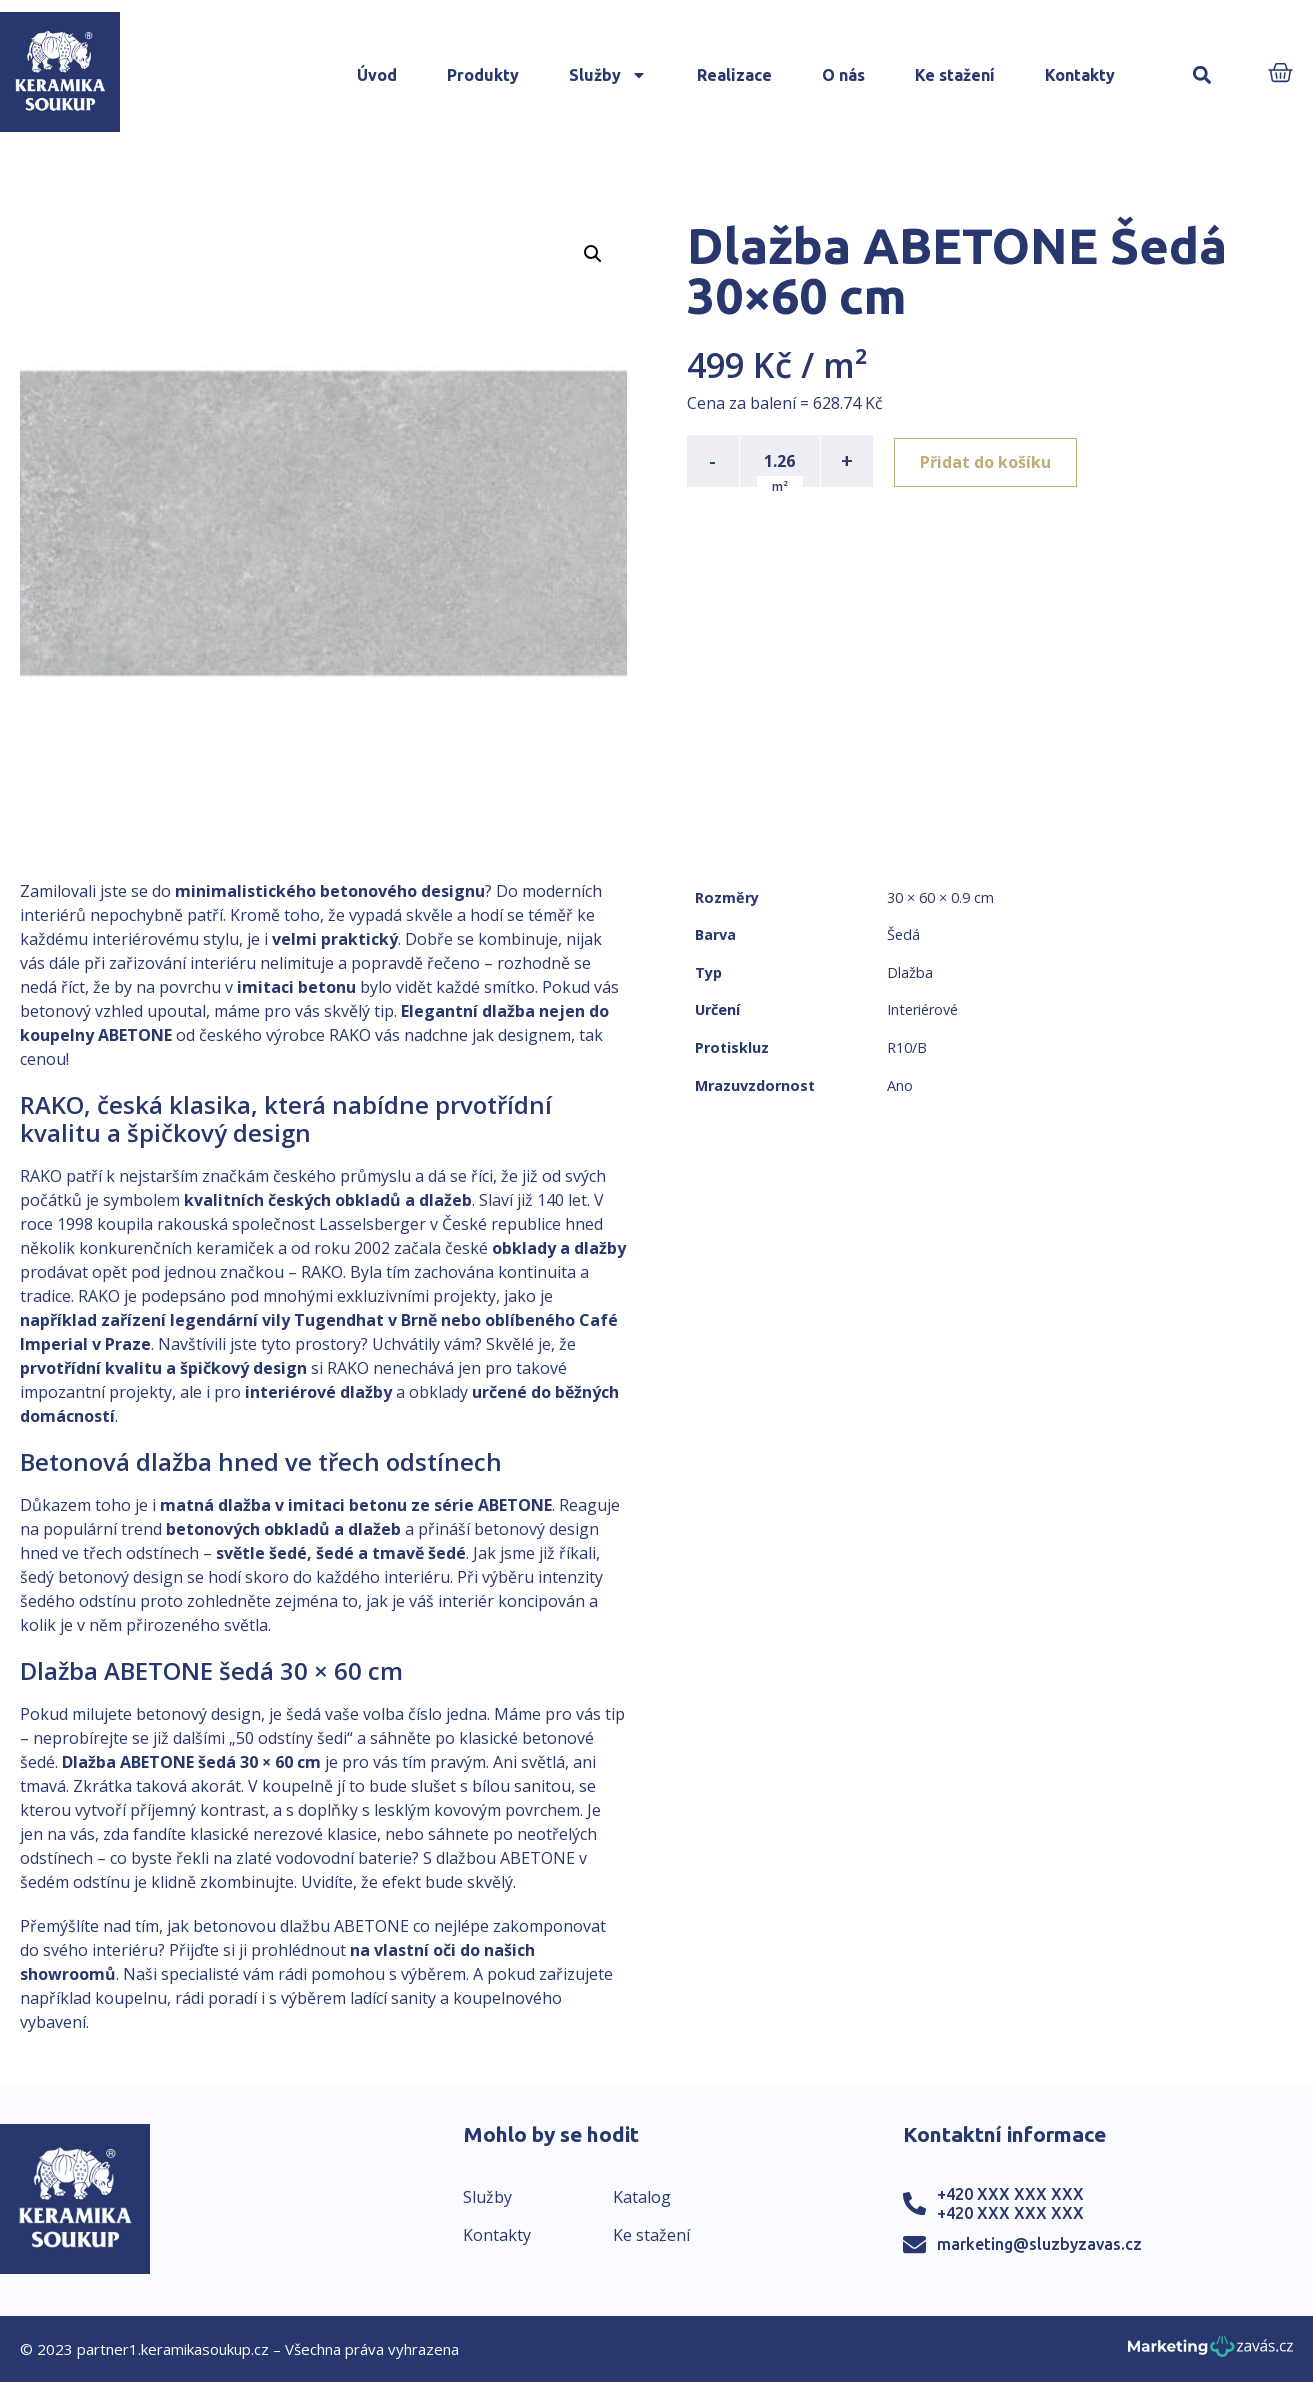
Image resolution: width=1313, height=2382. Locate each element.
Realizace (734, 75)
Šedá (903, 934)
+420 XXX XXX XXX (1010, 2194)
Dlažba (910, 972)
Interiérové (922, 1009)
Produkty (483, 75)
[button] (1201, 75)
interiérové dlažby (318, 1392)
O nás (843, 75)
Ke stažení (955, 75)
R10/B (907, 1047)
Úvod (377, 75)
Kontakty (1080, 75)
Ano (900, 1085)
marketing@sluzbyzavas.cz (1039, 2244)
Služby (608, 75)
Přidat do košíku (988, 461)
